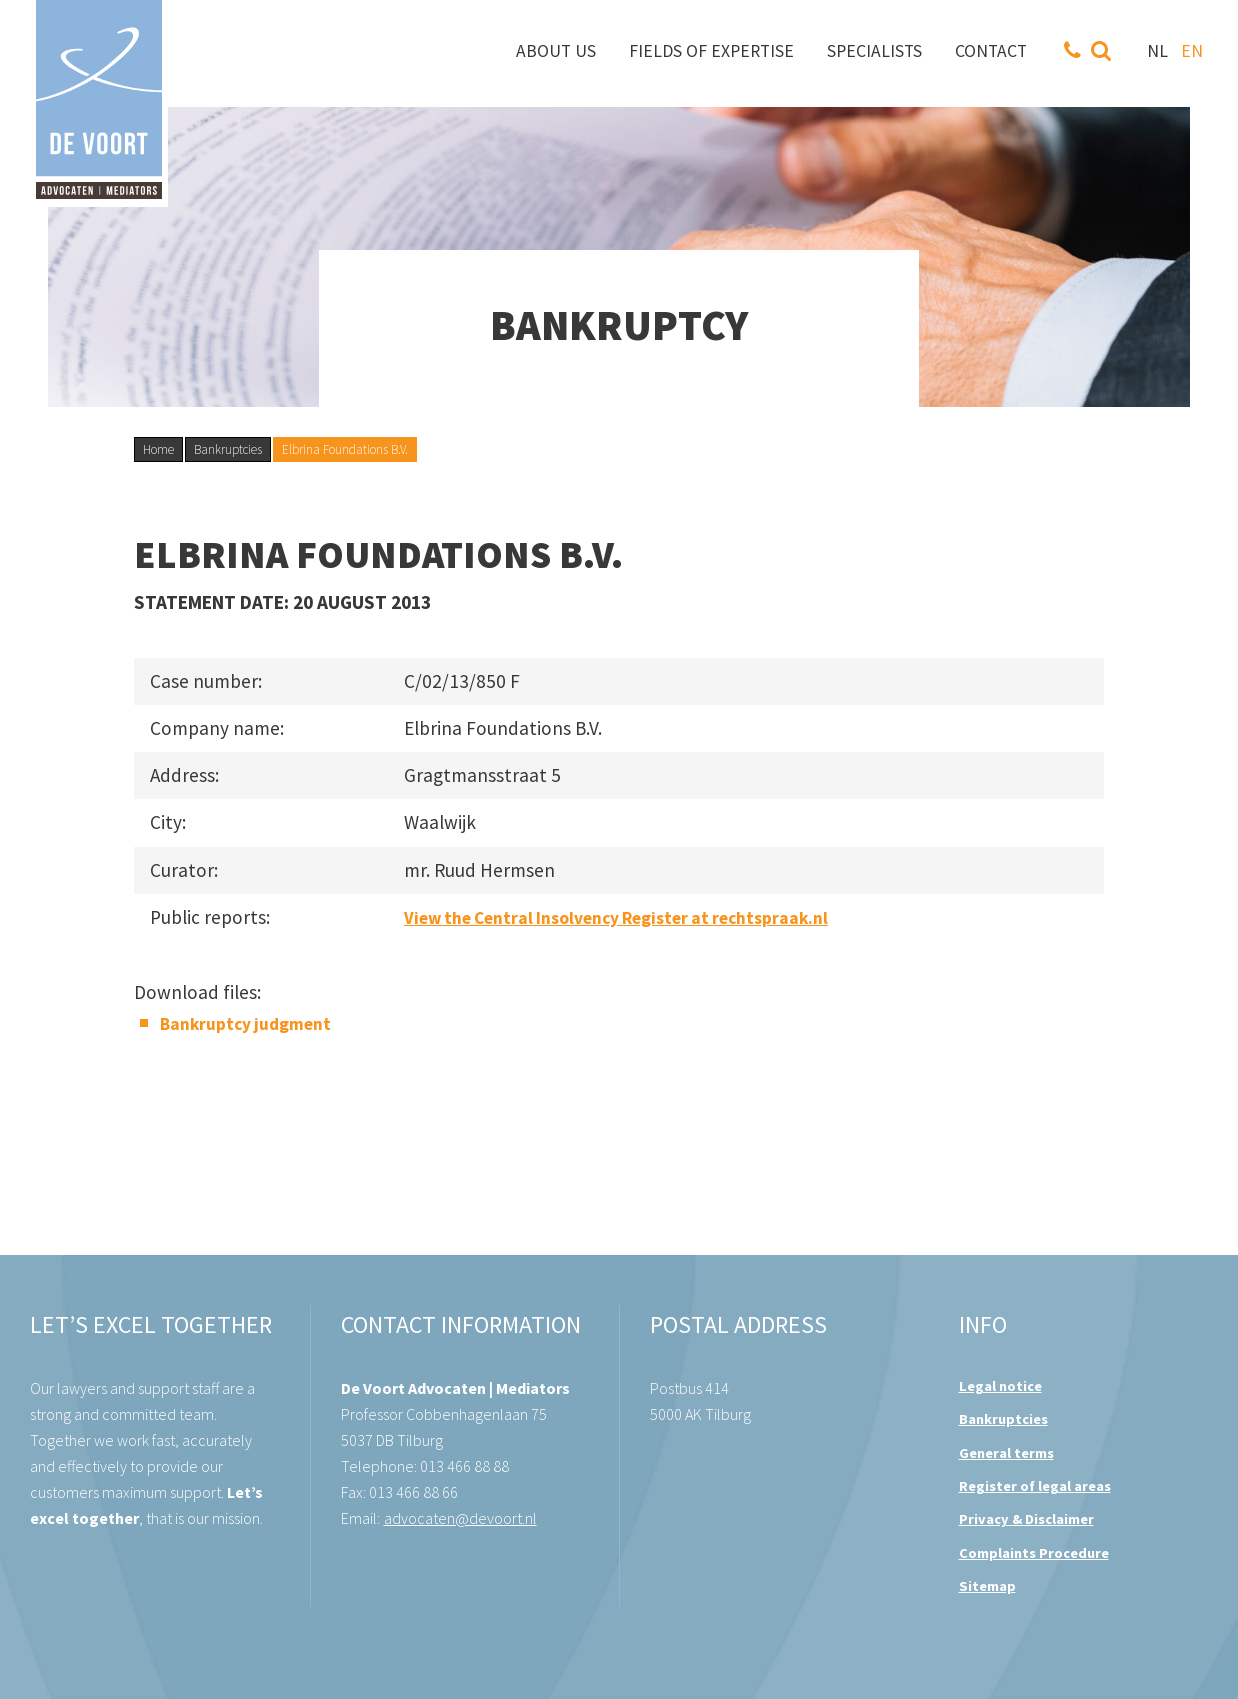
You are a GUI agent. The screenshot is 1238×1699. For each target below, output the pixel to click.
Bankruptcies (228, 449)
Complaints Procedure (1034, 1553)
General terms (1006, 1453)
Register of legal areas (1035, 1486)
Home (158, 449)
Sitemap (987, 1586)
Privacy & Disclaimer (1026, 1519)
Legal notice (1000, 1386)
